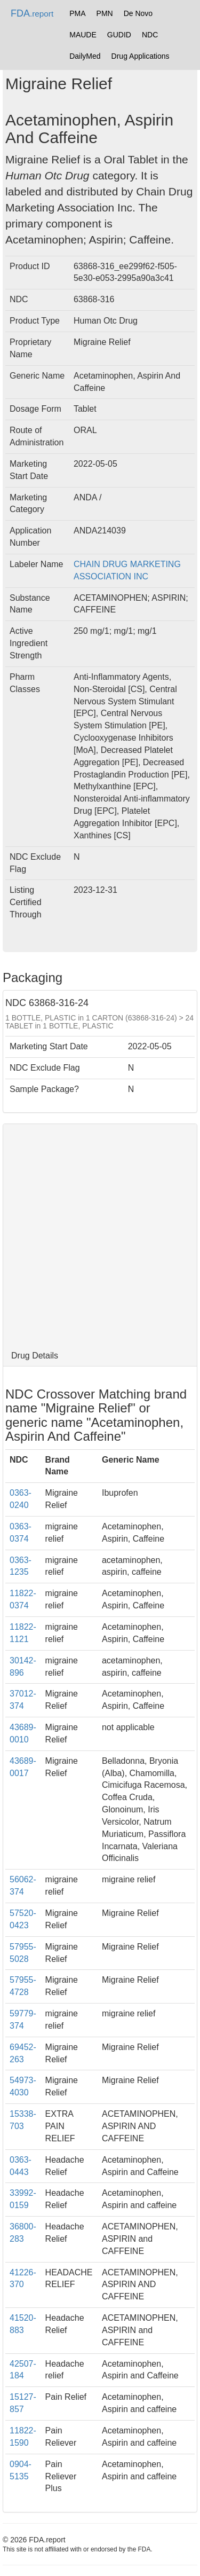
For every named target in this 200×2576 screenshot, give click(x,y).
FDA (32, 13)
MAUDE (83, 34)
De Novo (138, 13)
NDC (150, 34)
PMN (105, 13)
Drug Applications (140, 56)
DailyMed (84, 56)
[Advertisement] (100, 1235)
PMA (77, 13)
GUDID (119, 34)
